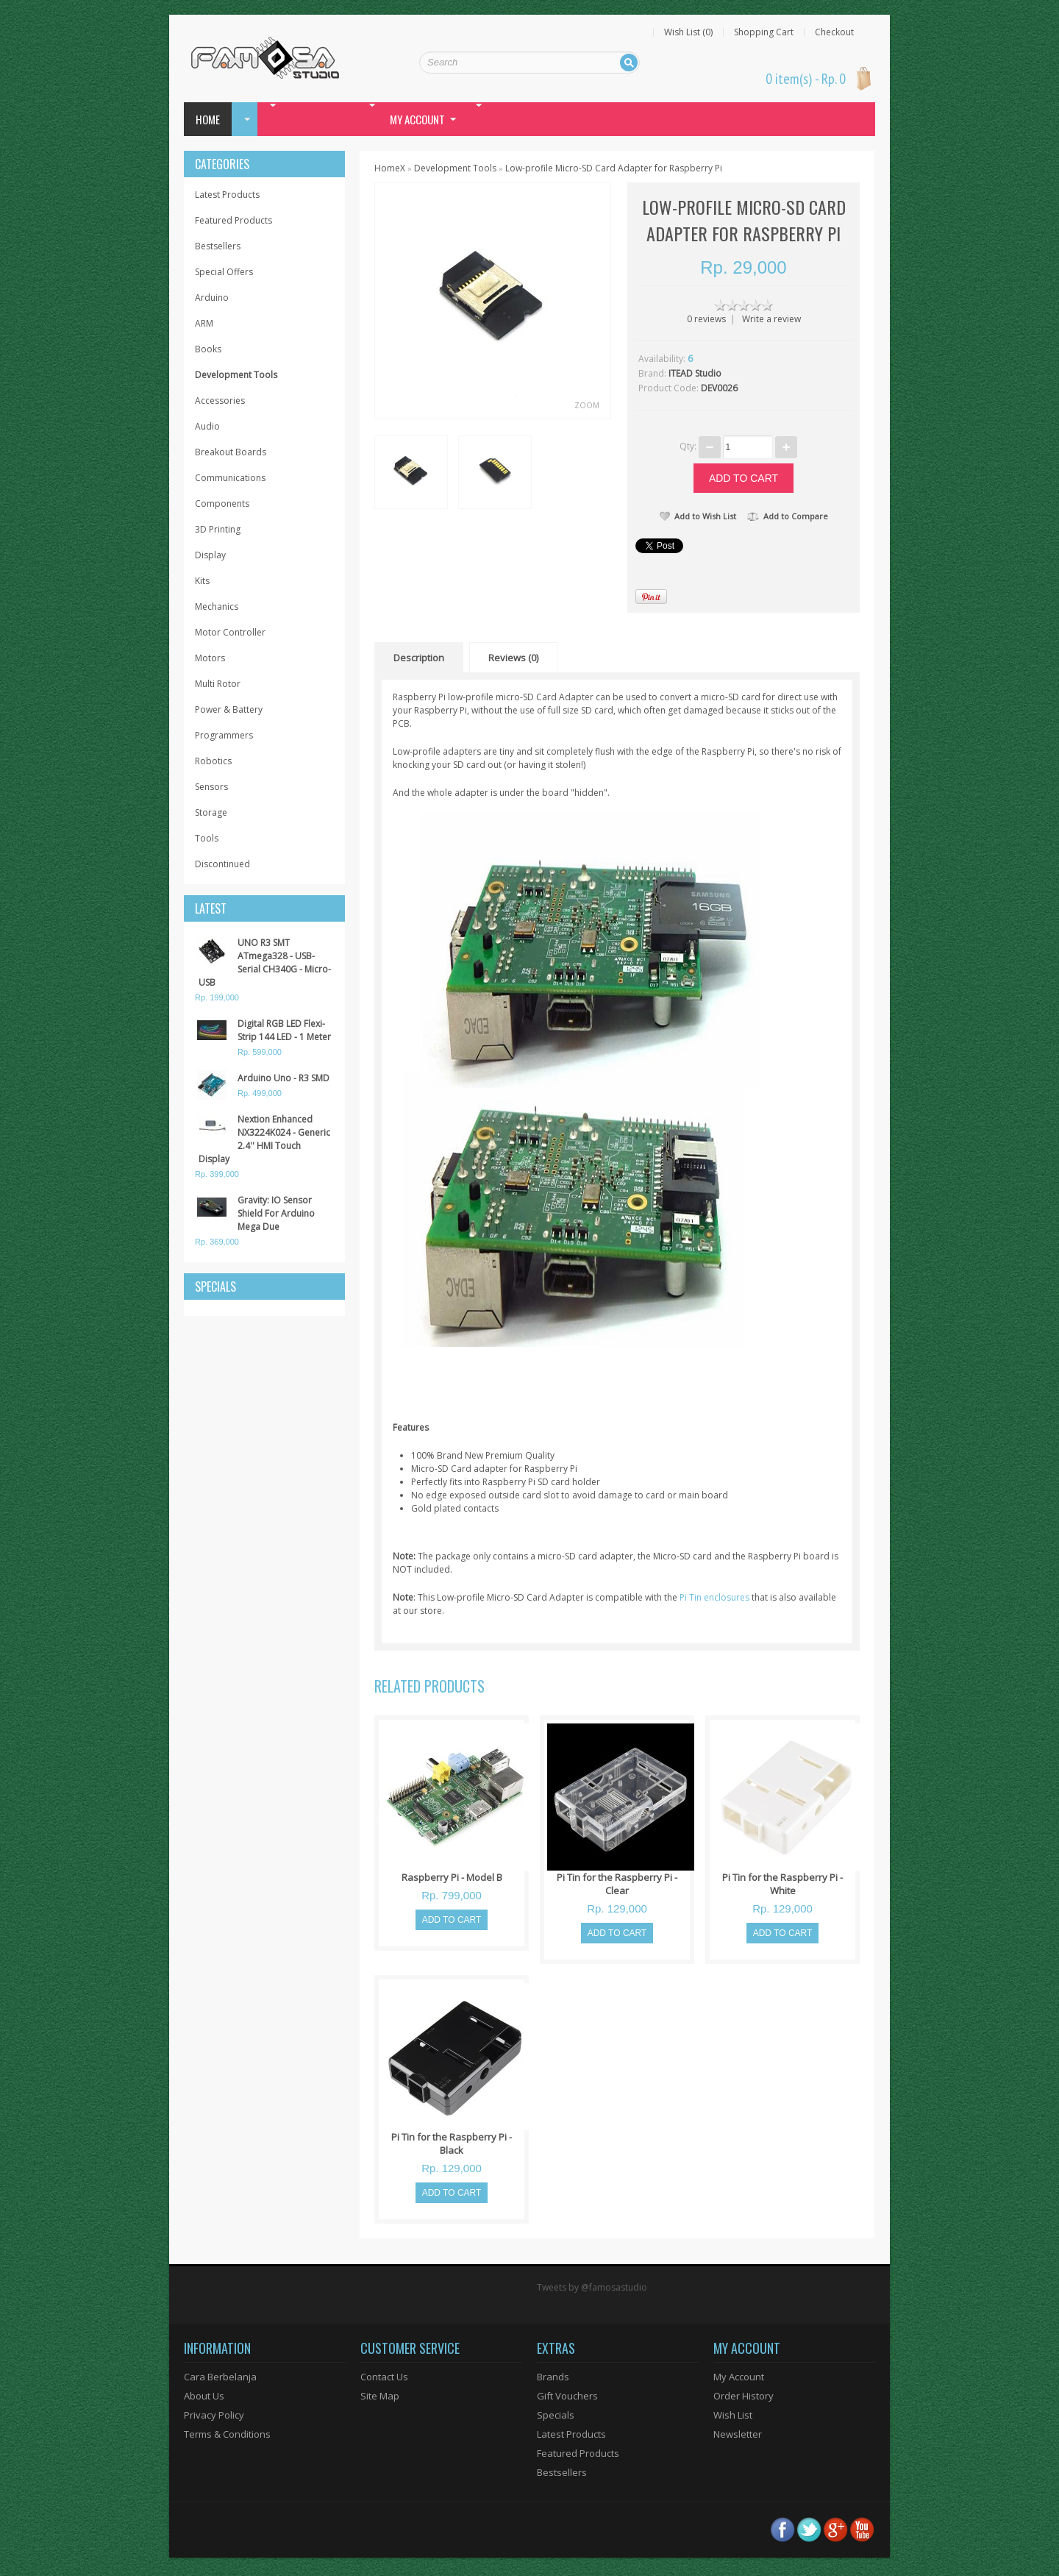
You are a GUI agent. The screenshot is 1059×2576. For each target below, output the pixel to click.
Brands (553, 2376)
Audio (207, 426)
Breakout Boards (230, 452)
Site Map (379, 2395)
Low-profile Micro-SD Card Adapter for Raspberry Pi (613, 168)
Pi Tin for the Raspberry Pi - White (782, 1884)
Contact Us (384, 2376)
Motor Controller (230, 632)
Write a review (771, 319)
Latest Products (227, 194)
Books (208, 349)
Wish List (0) (688, 32)
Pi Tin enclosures (714, 1597)
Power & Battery (229, 709)
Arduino (212, 297)
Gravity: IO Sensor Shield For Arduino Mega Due (276, 1213)
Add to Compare (787, 516)
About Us (204, 2395)
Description (418, 657)
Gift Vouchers (567, 2395)
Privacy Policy (214, 2415)
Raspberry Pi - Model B (452, 1877)
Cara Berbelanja (220, 2376)
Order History (743, 2395)
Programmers (224, 735)
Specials (555, 2415)
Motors (210, 658)
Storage (211, 812)
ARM (204, 323)
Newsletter (737, 2434)
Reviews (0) (513, 657)
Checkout (834, 32)
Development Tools (236, 375)
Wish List (732, 2415)
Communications (230, 478)
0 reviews (706, 319)
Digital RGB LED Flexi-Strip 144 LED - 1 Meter (284, 1030)
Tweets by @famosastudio (592, 2287)
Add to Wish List (698, 516)
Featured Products (233, 220)
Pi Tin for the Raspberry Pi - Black (451, 2143)
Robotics (213, 761)
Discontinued (222, 864)
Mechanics (216, 606)
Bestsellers (217, 246)
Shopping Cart (764, 32)
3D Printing (217, 529)
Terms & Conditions (227, 2434)
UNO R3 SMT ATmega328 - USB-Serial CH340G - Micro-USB (265, 962)
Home (208, 119)
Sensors (211, 786)
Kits (202, 580)
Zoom (586, 405)
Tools (206, 838)
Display (210, 555)
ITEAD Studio (694, 373)
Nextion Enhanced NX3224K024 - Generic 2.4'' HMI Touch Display (264, 1139)
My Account (738, 2376)
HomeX (389, 168)
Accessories (220, 400)
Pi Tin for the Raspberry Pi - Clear (617, 1884)
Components (222, 503)
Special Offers (224, 272)
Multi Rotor (217, 683)
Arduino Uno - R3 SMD (283, 1078)
